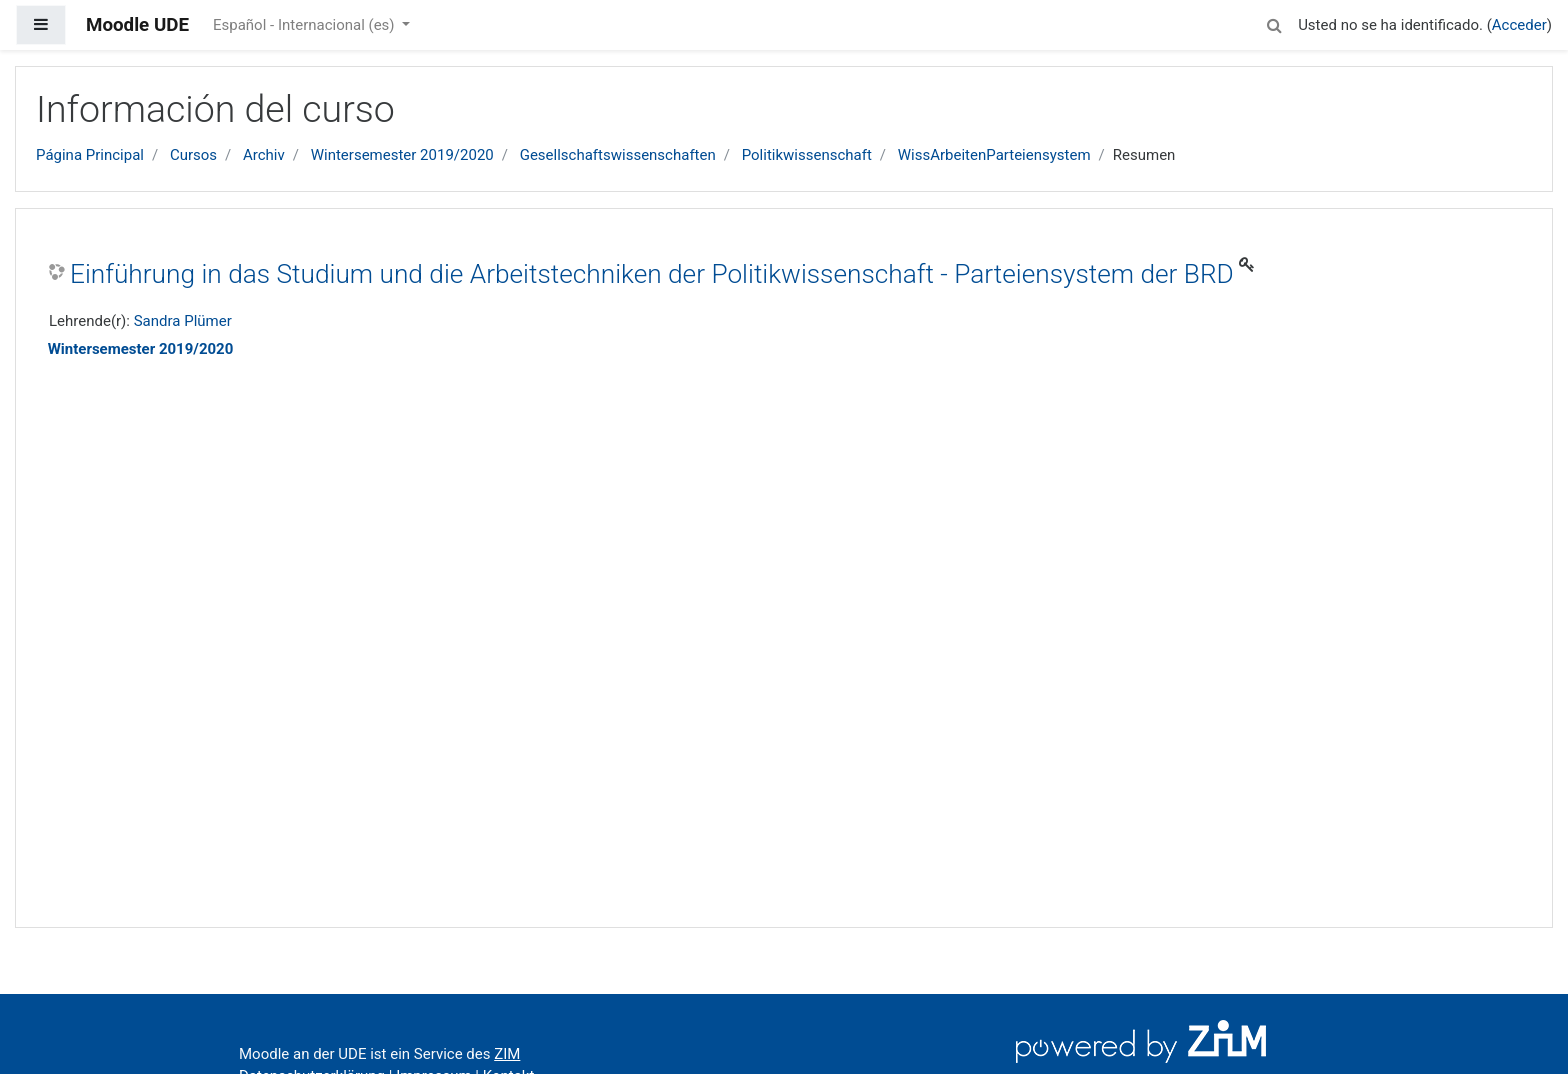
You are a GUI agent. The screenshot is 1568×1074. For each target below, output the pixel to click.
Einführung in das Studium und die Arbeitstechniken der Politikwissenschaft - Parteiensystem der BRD (652, 274)
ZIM (507, 1054)
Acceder (1519, 25)
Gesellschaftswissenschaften (618, 155)
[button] (1274, 22)
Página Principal (90, 155)
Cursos (193, 155)
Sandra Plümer (183, 321)
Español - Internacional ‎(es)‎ (305, 25)
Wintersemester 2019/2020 (402, 155)
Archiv (264, 155)
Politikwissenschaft (807, 155)
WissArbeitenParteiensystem (994, 155)
